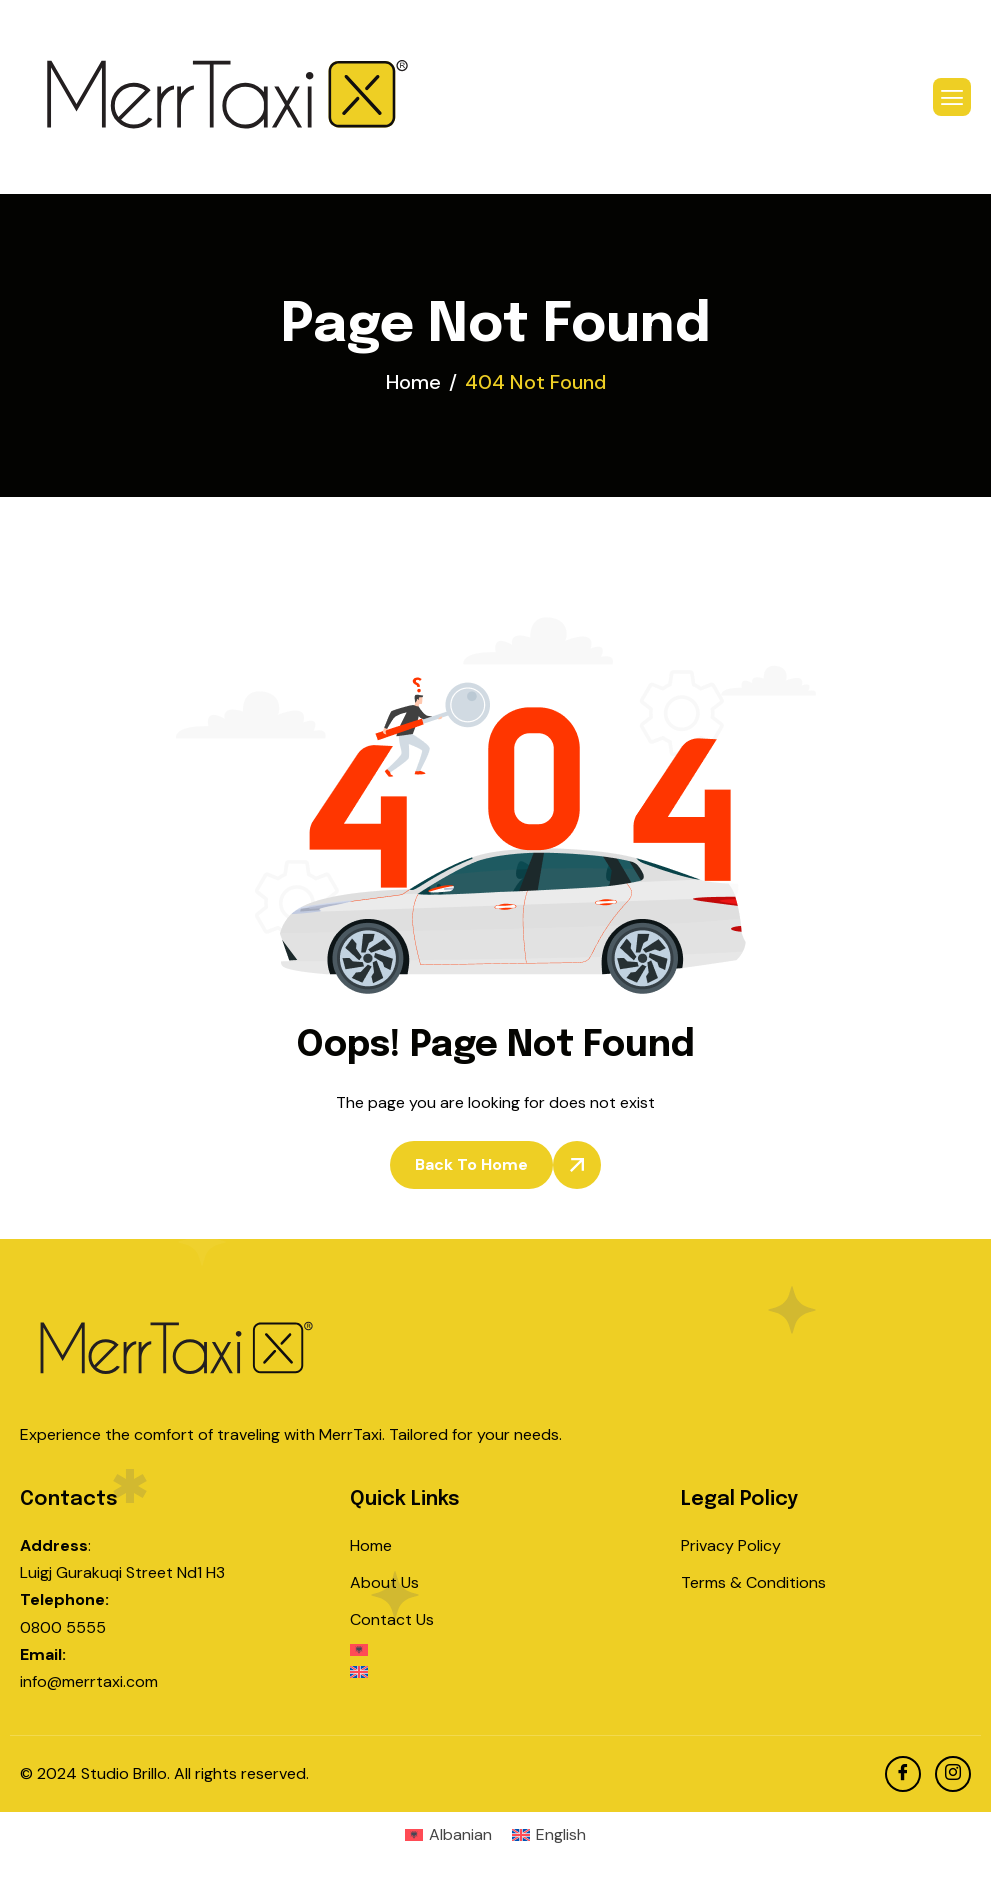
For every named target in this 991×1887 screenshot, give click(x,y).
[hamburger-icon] (952, 97)
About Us (384, 1582)
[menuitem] (495, 1655)
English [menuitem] (561, 1834)
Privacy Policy (731, 1545)
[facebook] (903, 1774)
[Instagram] (953, 1774)
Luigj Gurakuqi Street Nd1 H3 (122, 1572)
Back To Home (471, 1164)
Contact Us (392, 1619)
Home (371, 1545)
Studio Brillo (124, 1773)
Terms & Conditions (753, 1582)
